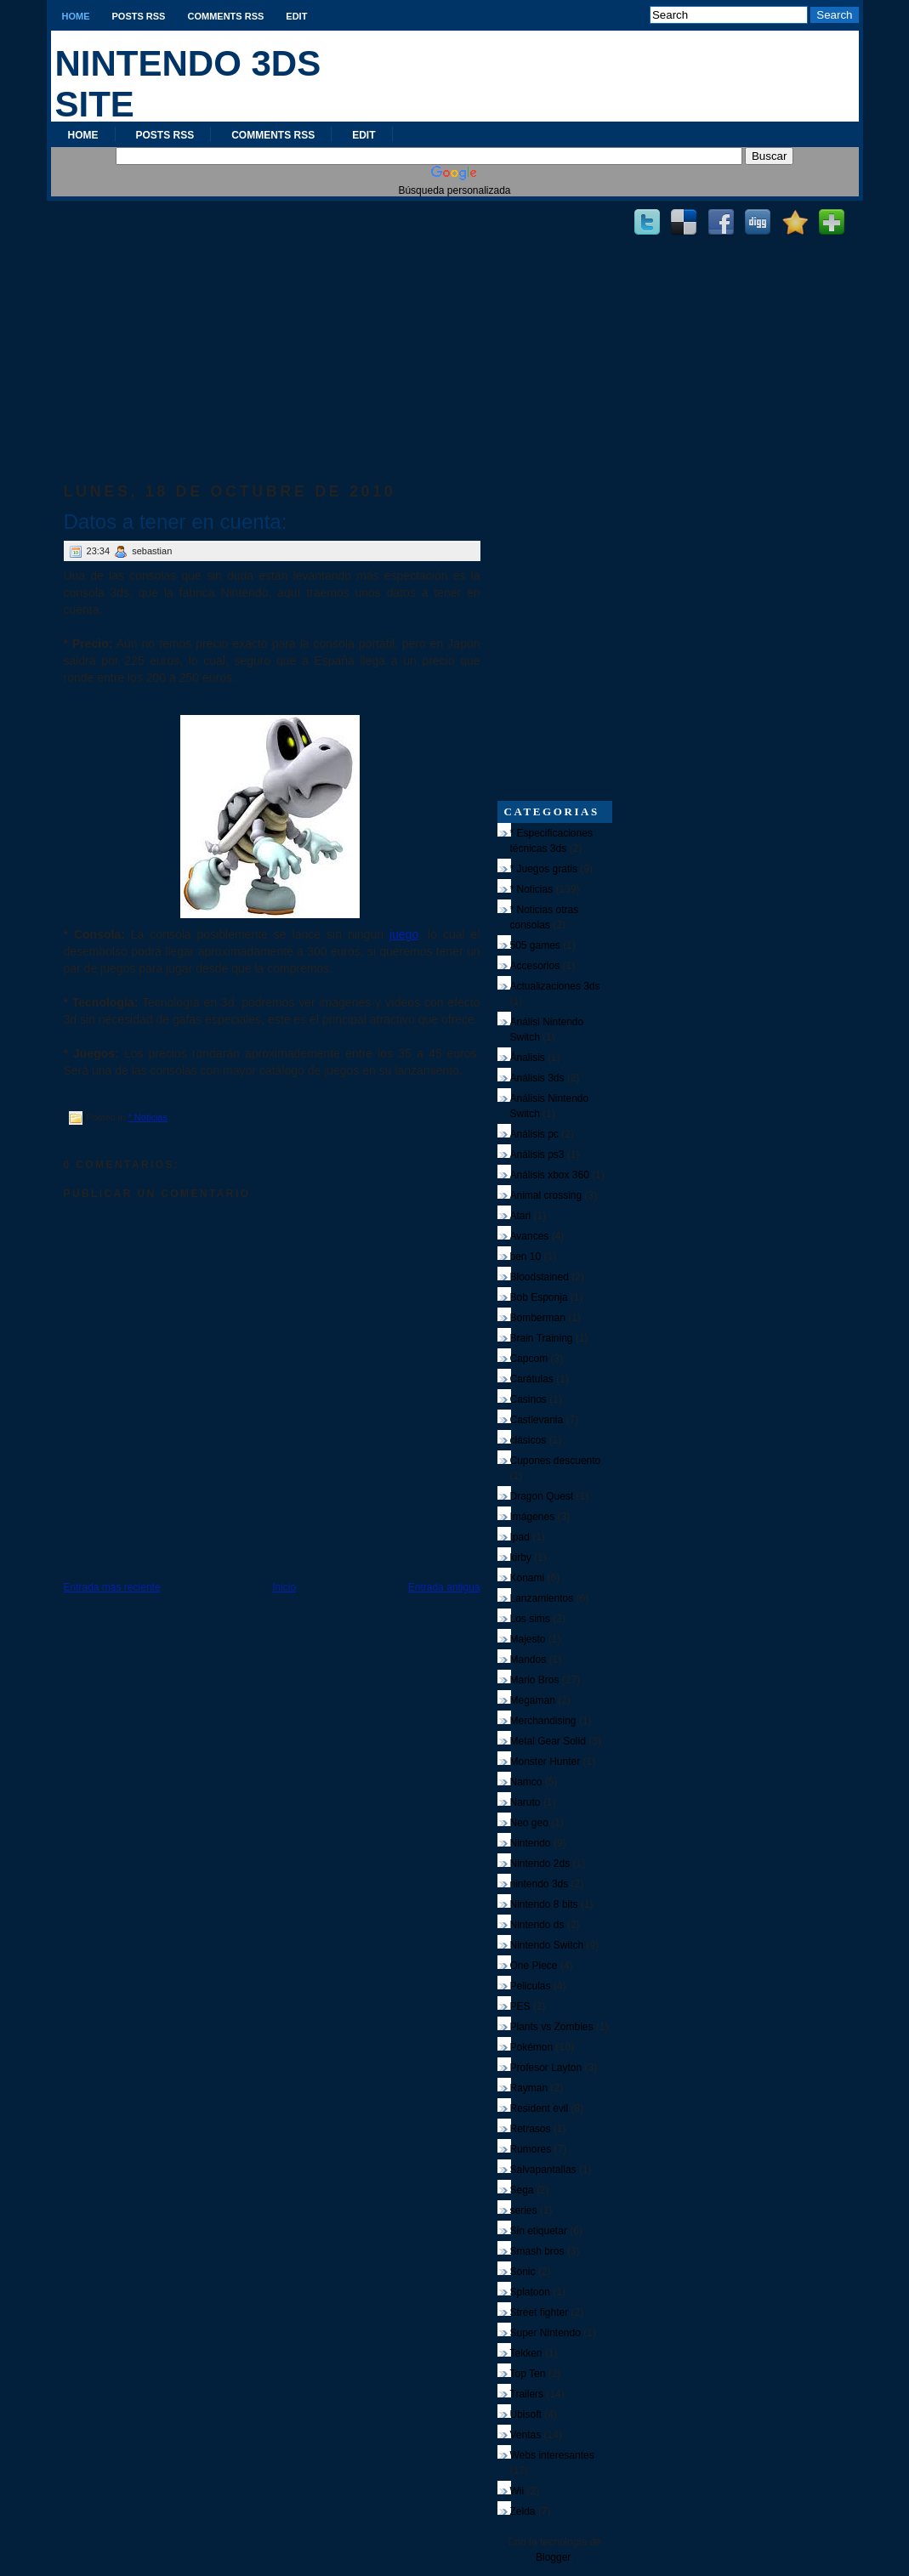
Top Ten (528, 2374)
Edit (296, 16)
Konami (527, 1578)
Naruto (525, 1802)
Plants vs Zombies (552, 2027)
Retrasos (530, 2129)
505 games (535, 945)
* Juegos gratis (543, 869)
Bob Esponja (539, 1297)
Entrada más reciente (112, 1587)
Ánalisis (527, 1058)
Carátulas (532, 1379)
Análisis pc (534, 1134)
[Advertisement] (272, 324)
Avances (529, 1236)
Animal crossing (546, 1195)
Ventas (526, 2435)
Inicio (284, 1587)
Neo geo (529, 1823)
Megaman (532, 1700)
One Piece (534, 1966)
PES (520, 2006)
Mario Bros (535, 1680)
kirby (520, 1557)
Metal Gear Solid (548, 1741)
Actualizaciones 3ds (555, 986)
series (523, 2210)
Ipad (520, 1537)
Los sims (530, 1619)
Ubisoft (526, 2414)
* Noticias (147, 1117)
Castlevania (537, 1420)
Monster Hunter (545, 1761)
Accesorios (535, 966)
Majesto (528, 1639)
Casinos (528, 1399)
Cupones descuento (555, 1461)
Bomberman (537, 1318)
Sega (522, 2190)
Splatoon (530, 2292)
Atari (520, 1216)
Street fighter (539, 2312)
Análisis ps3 (537, 1154)
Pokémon (532, 2047)
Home (76, 16)
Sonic (523, 2272)
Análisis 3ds (537, 1078)
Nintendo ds (537, 1925)
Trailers (527, 2394)
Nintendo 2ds (540, 1864)
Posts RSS (139, 16)
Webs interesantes (552, 2455)
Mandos (528, 1659)
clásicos (528, 1440)
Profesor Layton (546, 2068)
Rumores (531, 2149)
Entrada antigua (444, 1587)
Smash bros (537, 2251)
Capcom (529, 1359)
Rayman (529, 2088)
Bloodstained (539, 1277)
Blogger (553, 2557)
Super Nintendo (545, 2333)
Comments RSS (225, 16)
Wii (517, 2491)
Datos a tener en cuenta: (175, 521)
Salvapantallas (543, 2170)
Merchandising (543, 1721)
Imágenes (532, 1517)
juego (403, 934)
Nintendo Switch (547, 1945)
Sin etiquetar (538, 2231)
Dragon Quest (542, 1496)
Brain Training (541, 1338)
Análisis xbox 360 (549, 1175)
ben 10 (526, 1256)
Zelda (523, 2511)
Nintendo (530, 1843)
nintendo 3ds (539, 1884)
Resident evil (539, 2108)
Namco (526, 1782)
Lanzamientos (542, 1598)
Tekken (526, 2353)
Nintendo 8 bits (544, 1904)
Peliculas (530, 1986)
